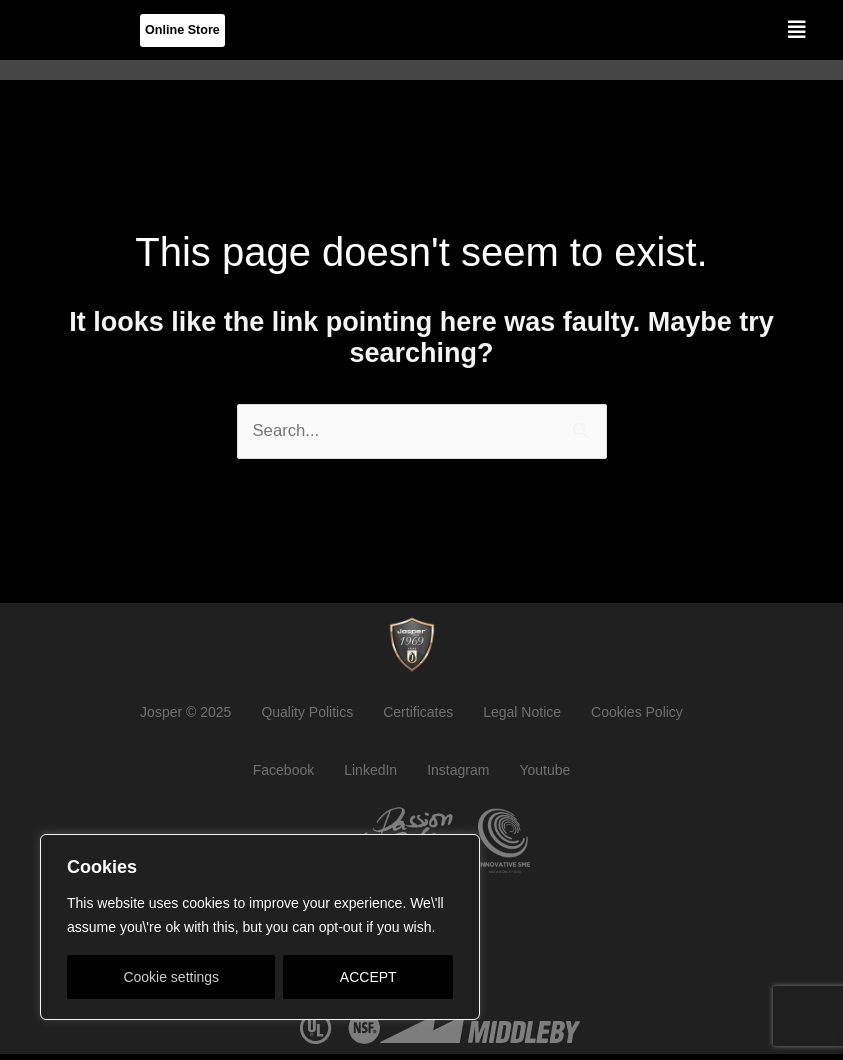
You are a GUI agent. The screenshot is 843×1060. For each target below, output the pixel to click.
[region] (260, 927)
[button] (797, 30)
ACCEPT (368, 977)
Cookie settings (171, 977)
